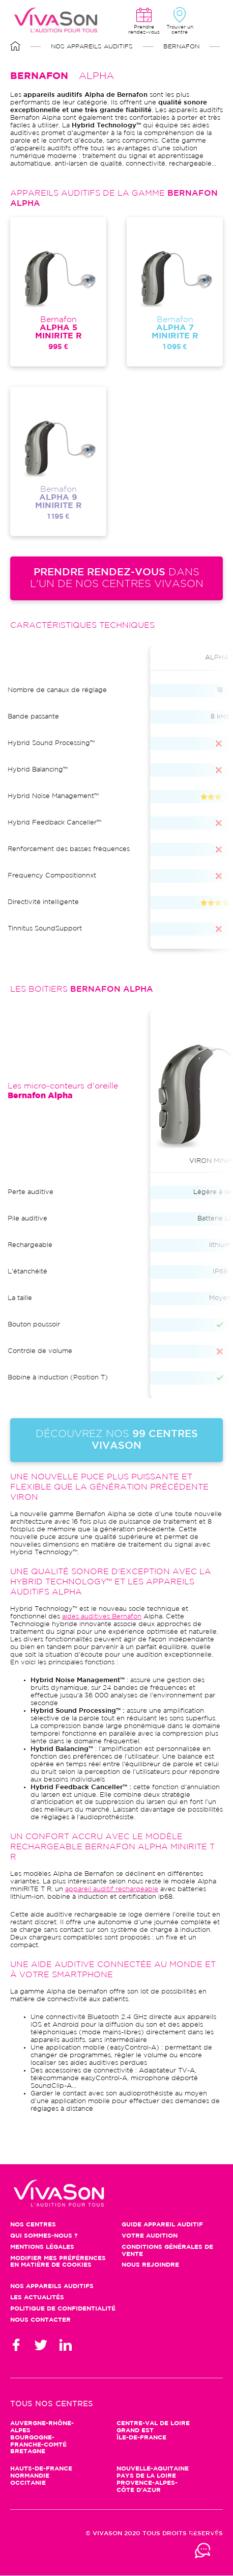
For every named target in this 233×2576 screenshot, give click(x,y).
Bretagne (27, 2451)
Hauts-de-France (41, 2469)
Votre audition (150, 2236)
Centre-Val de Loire (153, 2423)
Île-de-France (141, 2437)
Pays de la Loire (146, 2476)
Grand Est (135, 2430)
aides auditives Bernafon (101, 1616)
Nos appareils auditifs (92, 46)
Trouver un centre (179, 29)
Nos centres (33, 2224)
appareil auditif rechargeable (111, 1889)
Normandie (29, 2476)
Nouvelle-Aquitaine (152, 2469)
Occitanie (28, 2483)
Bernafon (181, 46)
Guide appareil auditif (162, 2224)
